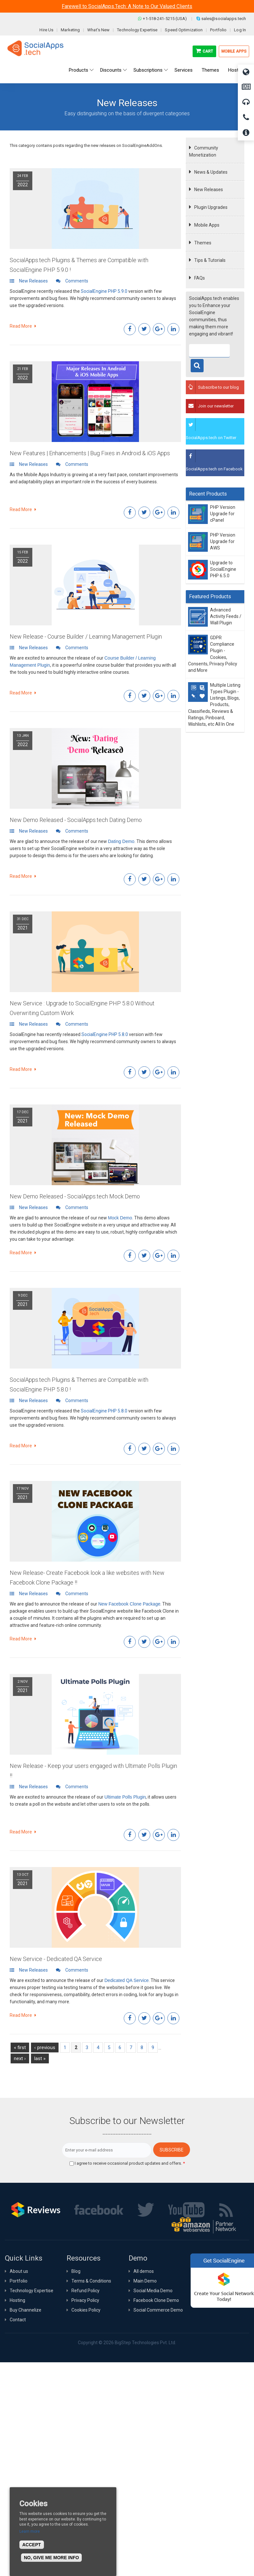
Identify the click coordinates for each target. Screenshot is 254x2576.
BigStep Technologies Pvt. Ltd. (145, 2342)
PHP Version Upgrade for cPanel (222, 514)
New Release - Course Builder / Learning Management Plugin (86, 636)
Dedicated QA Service (126, 1980)
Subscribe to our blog (218, 387)
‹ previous (44, 2047)
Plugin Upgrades (211, 207)
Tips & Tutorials (210, 260)
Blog (75, 2271)
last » (40, 2058)
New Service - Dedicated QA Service (56, 1958)
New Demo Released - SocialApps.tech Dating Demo (76, 819)
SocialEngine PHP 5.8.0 (104, 1034)
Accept (31, 2544)
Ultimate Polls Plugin (125, 1797)
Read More (23, 326)
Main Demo (145, 2281)
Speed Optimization (184, 29)
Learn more (29, 2531)
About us (19, 2271)
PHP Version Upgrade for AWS (222, 541)
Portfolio (218, 29)
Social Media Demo (153, 2290)
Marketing (70, 29)
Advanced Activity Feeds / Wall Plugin (225, 616)
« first (20, 2047)
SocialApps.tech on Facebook (214, 469)
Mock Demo (120, 1217)
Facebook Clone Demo (156, 2300)
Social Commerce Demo (158, 2310)
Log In (240, 29)
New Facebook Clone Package (129, 1603)
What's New (98, 29)
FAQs (199, 278)
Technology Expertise (137, 29)
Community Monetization (203, 151)
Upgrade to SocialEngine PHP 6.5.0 (223, 569)
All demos (143, 2271)
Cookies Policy (86, 2310)
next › (20, 2058)
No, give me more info (51, 2557)
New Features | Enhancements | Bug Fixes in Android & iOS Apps (90, 453)
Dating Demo (121, 841)
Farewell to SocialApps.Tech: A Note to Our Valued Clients (127, 6)
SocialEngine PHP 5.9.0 (104, 291)
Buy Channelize (25, 2310)
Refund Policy (85, 2290)
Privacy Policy (85, 2300)
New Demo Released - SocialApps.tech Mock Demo (75, 1196)
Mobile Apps (234, 51)
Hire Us (46, 29)
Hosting (17, 2300)
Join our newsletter (216, 406)
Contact (18, 2319)
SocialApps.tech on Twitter (211, 437)
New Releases (208, 189)
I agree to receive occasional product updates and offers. (130, 2163)
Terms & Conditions (91, 2281)
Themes (202, 242)
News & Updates (211, 172)
